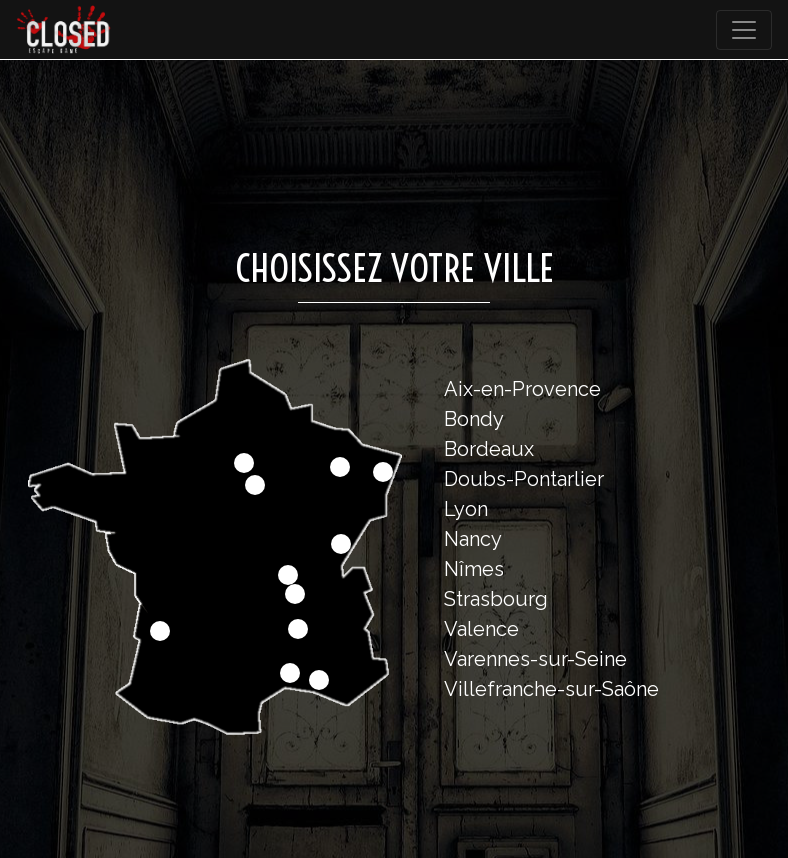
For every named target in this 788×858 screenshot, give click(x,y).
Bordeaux (489, 449)
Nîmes (474, 569)
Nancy (473, 539)
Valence (481, 629)
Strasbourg (496, 599)
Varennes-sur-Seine (535, 659)
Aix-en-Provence (522, 389)
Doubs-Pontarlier (524, 479)
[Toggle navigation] (744, 30)
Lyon (466, 509)
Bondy (474, 419)
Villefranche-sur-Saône (551, 689)
